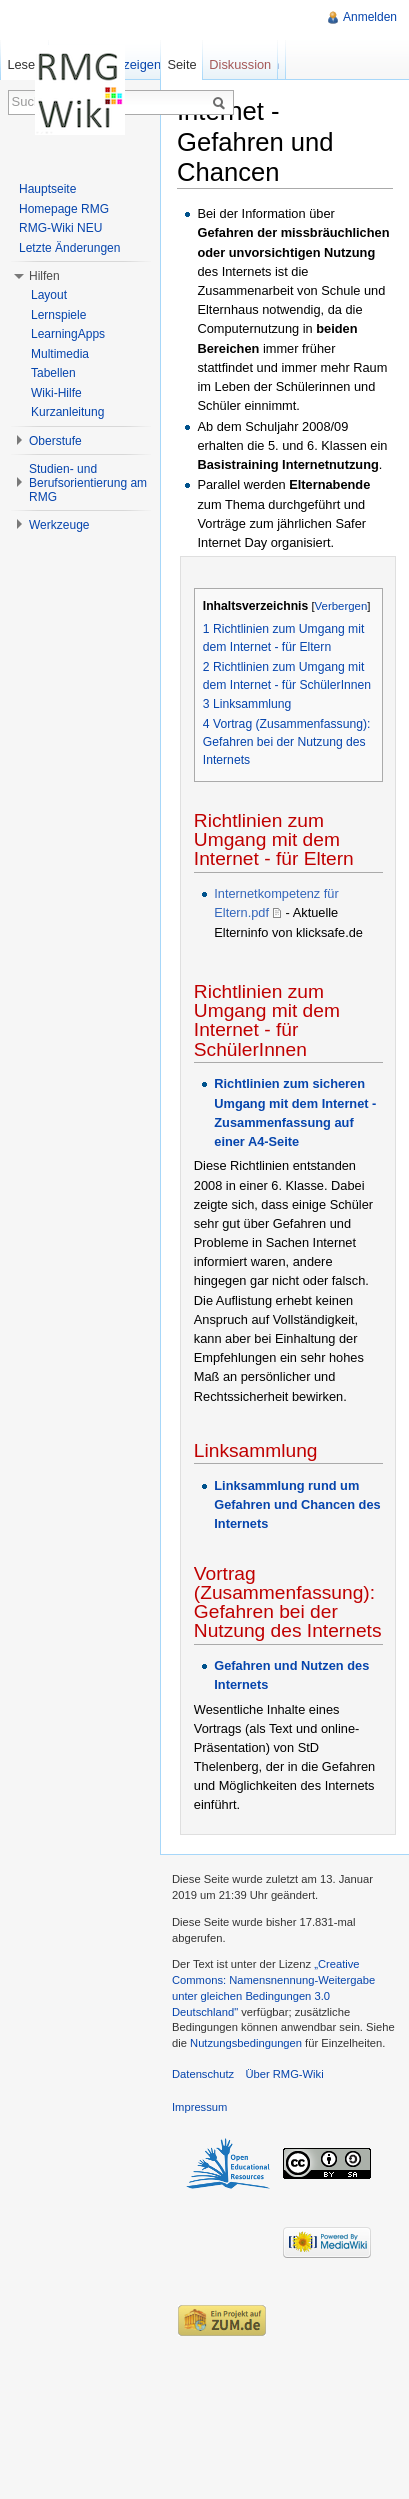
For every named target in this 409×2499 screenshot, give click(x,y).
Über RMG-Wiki (284, 2074)
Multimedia (60, 354)
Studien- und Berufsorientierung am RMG (88, 483)
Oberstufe (55, 441)
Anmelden (370, 17)
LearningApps (68, 334)
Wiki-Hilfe (56, 393)
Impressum (199, 2107)
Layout (49, 295)
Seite (181, 64)
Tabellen (53, 373)
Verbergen (341, 606)
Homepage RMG (64, 209)
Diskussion (240, 64)
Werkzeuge (59, 525)
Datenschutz (203, 2074)
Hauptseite (47, 189)
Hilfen (44, 276)
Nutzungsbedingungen (246, 2043)
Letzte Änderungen (69, 248)
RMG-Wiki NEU (60, 228)
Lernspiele (58, 315)
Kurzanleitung (67, 412)
